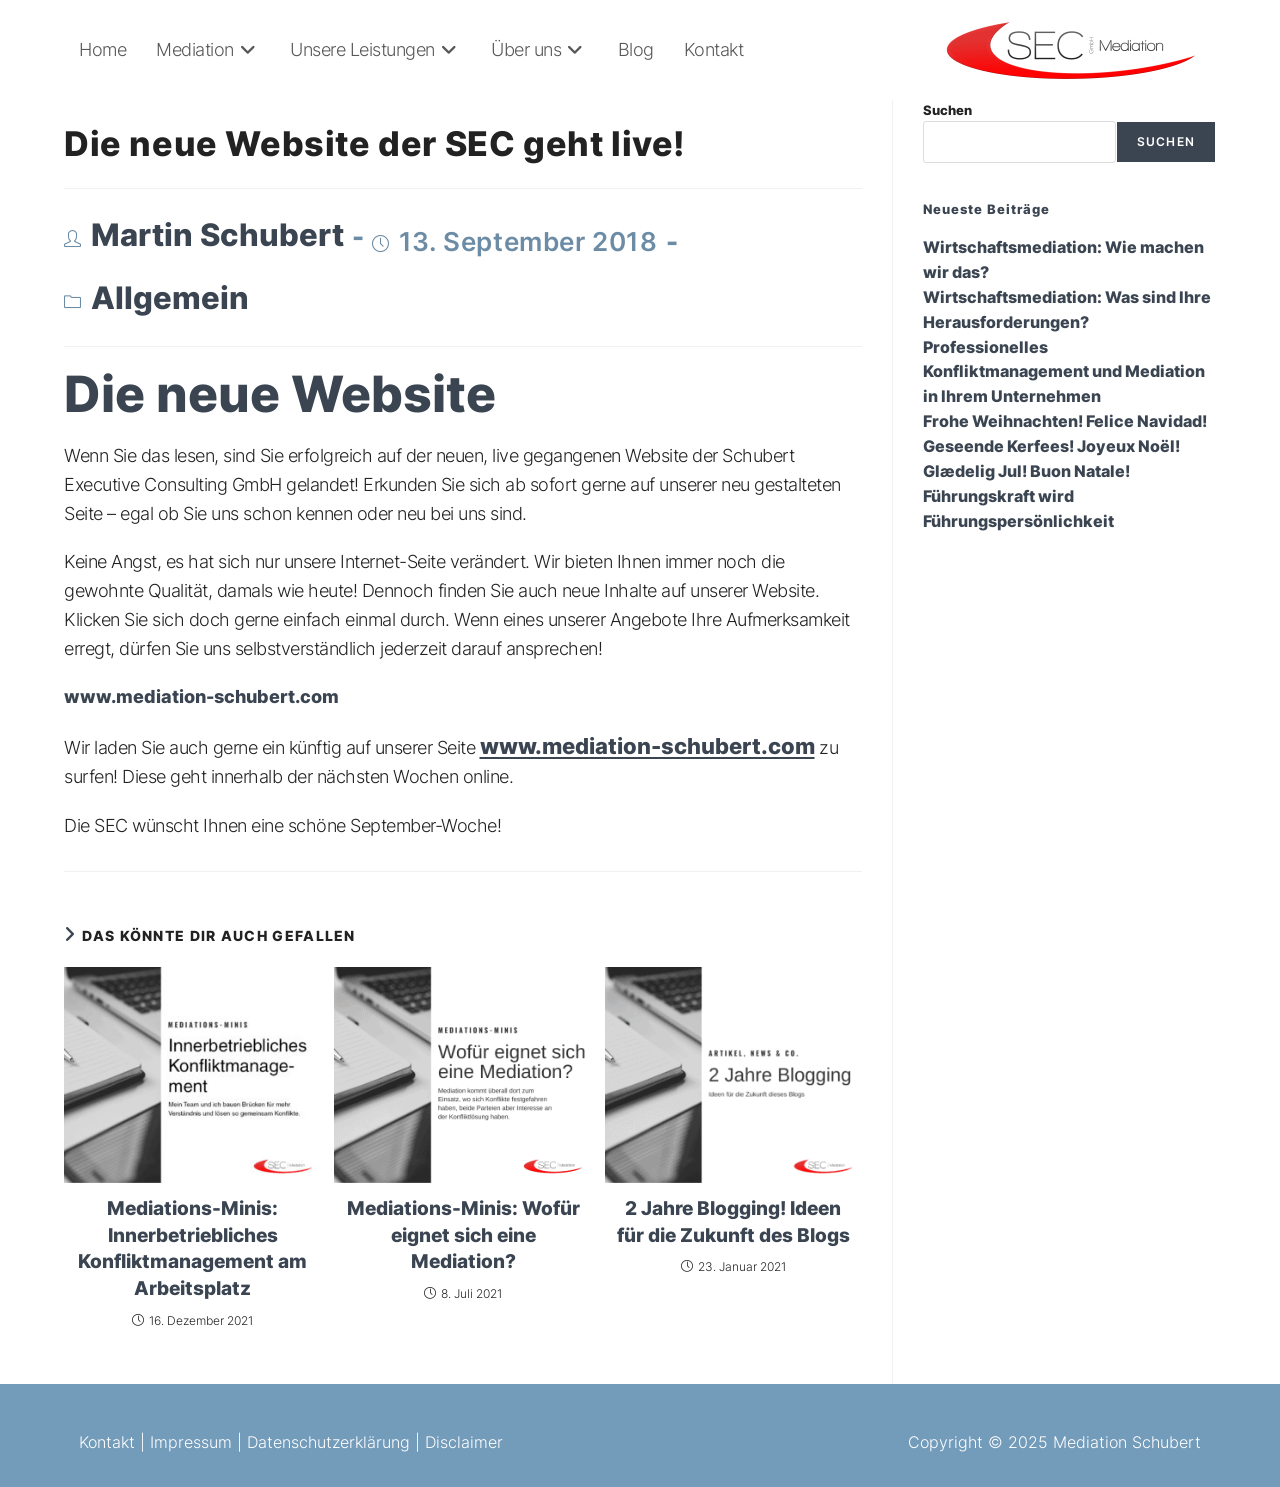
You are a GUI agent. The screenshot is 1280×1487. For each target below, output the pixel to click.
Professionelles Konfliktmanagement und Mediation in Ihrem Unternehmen (1064, 372)
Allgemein (170, 298)
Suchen (947, 110)
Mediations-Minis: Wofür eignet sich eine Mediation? (463, 1235)
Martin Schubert (217, 235)
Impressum (191, 1442)
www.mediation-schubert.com (647, 746)
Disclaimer (464, 1442)
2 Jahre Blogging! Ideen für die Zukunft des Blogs (733, 1221)
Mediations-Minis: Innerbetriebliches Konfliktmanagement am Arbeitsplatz (192, 1248)
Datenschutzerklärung (328, 1442)
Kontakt (107, 1442)
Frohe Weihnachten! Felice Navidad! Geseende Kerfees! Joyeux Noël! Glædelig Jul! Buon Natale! (1065, 446)
